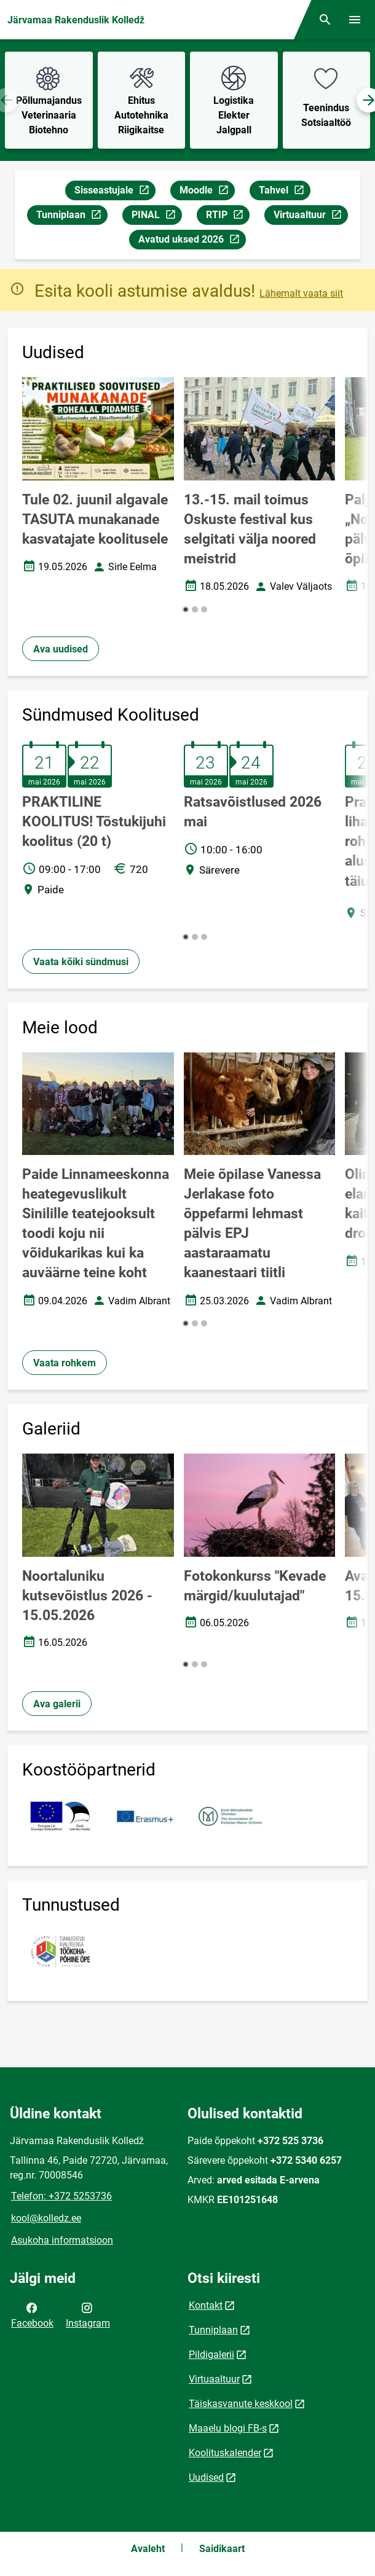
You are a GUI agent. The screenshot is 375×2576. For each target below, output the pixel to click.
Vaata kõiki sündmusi (80, 962)
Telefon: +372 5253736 (61, 2196)
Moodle (207, 192)
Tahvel (284, 192)
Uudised (206, 2477)
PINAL (156, 216)
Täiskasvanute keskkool (241, 2404)
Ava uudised (60, 649)
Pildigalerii (211, 2354)
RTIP (227, 216)
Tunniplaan (72, 216)
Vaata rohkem (64, 1363)
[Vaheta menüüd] (354, 19)
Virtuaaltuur (310, 216)
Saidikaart (222, 2548)
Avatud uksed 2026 (192, 241)
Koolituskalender (225, 2453)
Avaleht (148, 2548)
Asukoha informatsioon (62, 2240)
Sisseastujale (115, 192)
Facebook (32, 2314)
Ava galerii (57, 1704)
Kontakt (206, 2305)
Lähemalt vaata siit (301, 293)
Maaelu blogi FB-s (228, 2428)
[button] (186, 609)
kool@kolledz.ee (46, 2218)
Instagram (88, 2314)
